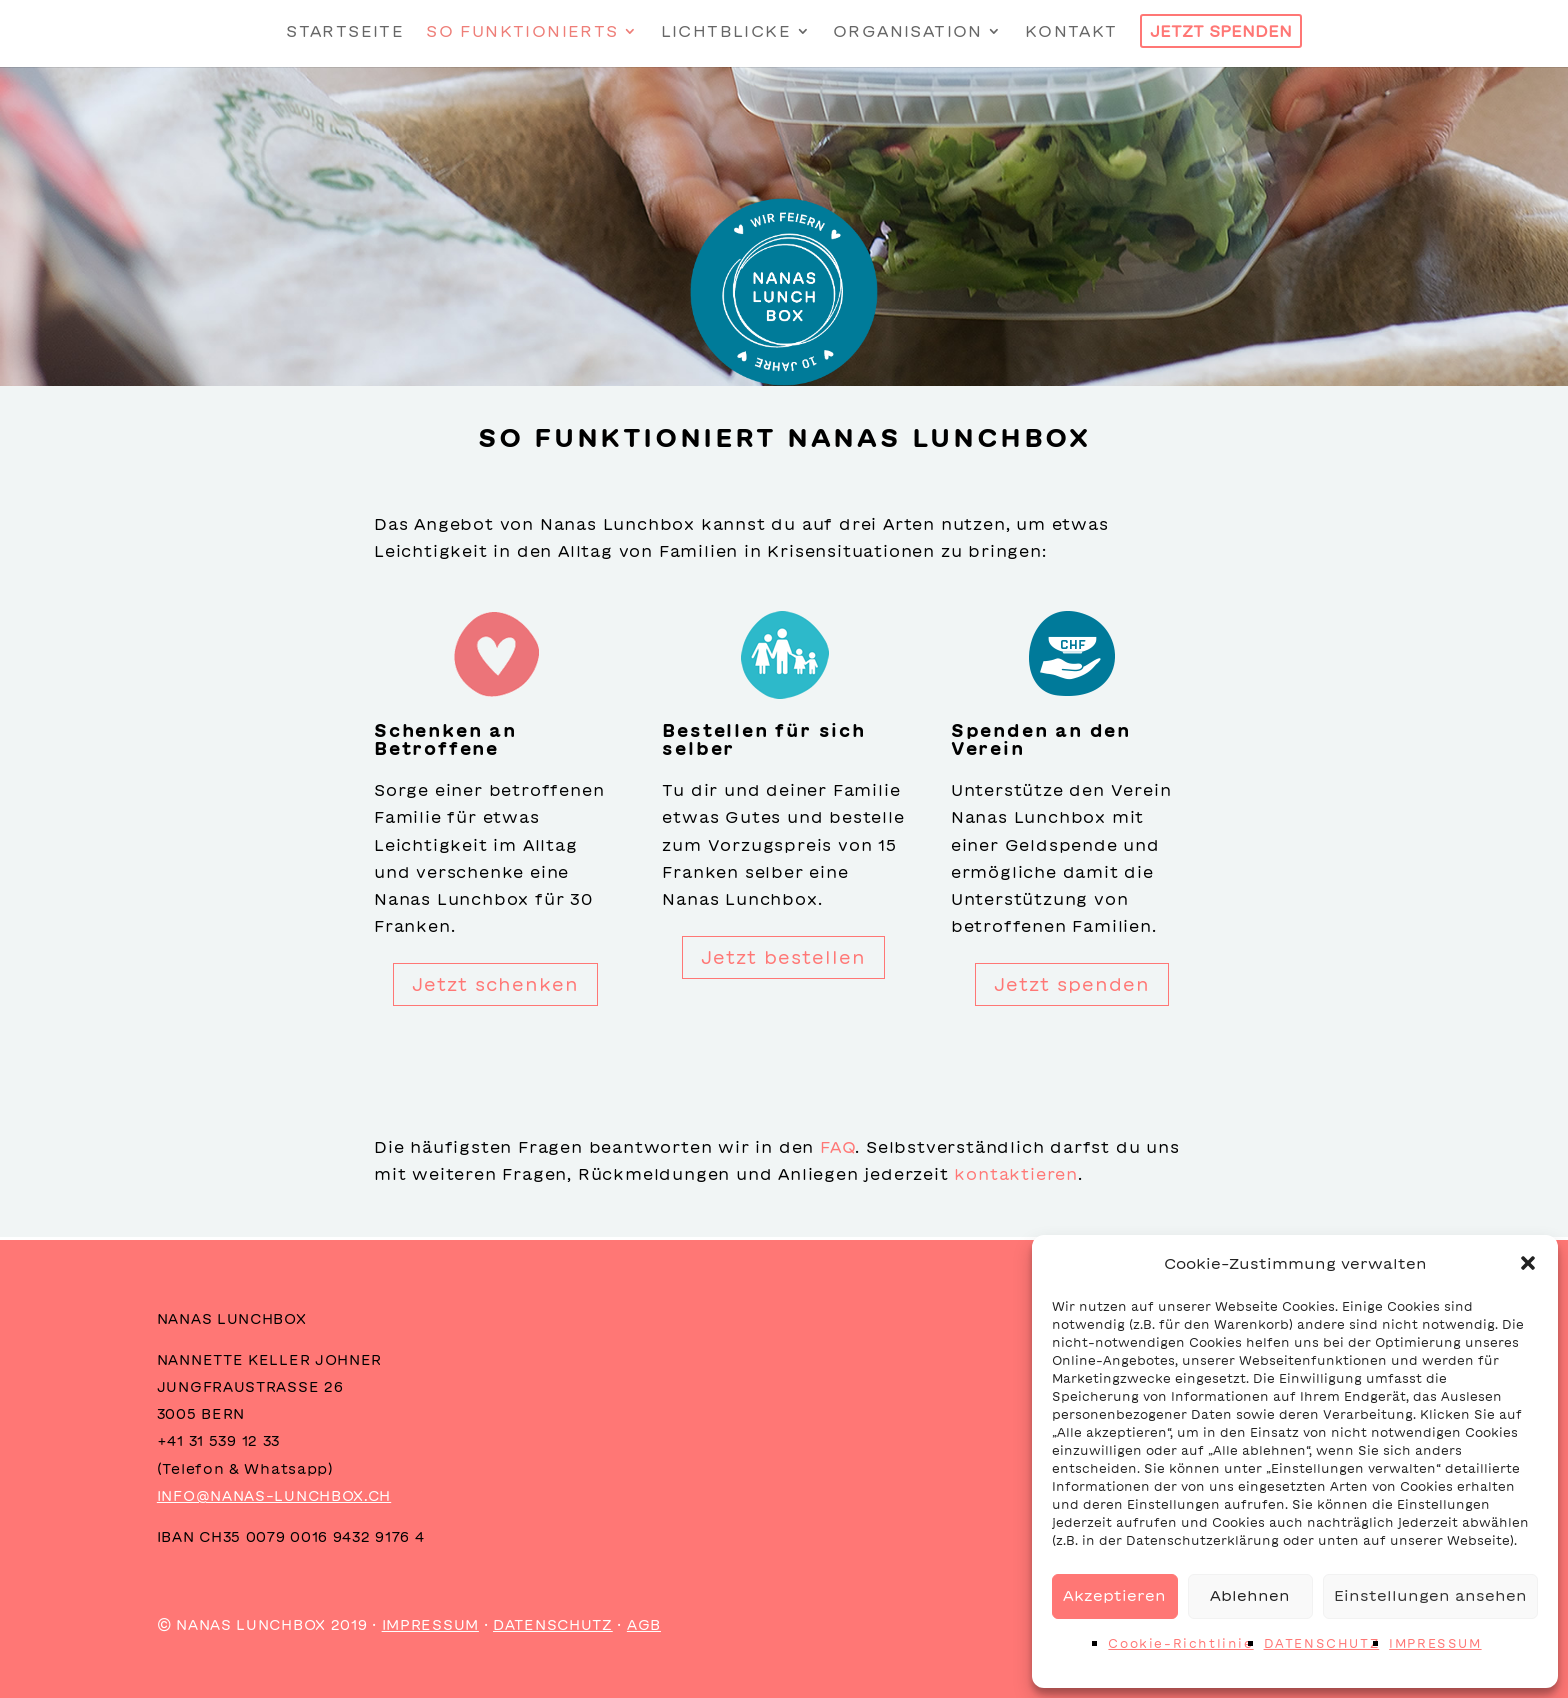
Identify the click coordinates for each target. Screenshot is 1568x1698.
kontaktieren (1016, 1174)
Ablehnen (1250, 1595)
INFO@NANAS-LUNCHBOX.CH (274, 1496)
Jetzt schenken (495, 984)
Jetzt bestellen (783, 957)
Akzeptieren (1114, 1595)
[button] (1528, 1263)
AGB (644, 1625)
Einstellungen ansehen (1430, 1595)
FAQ (837, 1147)
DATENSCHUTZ (1322, 1643)
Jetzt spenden (1072, 984)
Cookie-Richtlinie (1180, 1643)
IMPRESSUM (1435, 1643)
